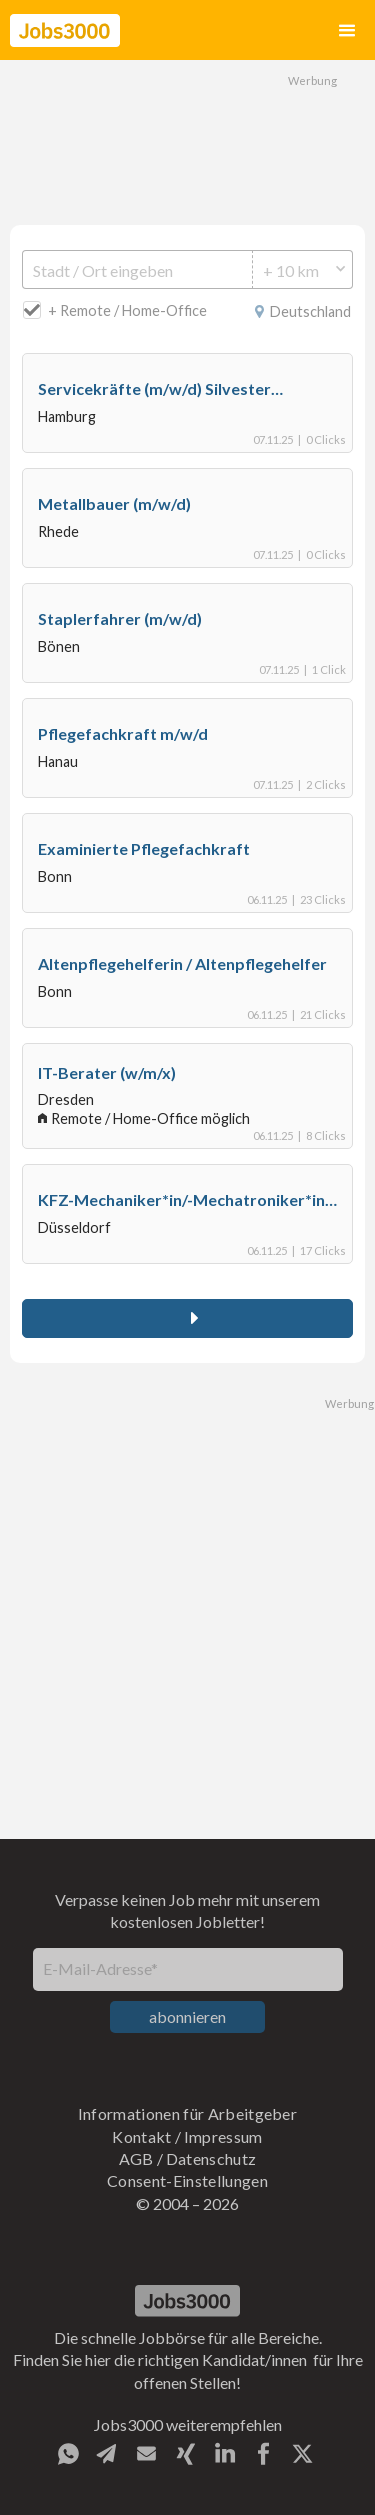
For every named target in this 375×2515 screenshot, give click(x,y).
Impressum (223, 2136)
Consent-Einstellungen (187, 2180)
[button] (347, 30)
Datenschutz (211, 2158)
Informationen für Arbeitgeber (187, 2113)
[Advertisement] (188, 140)
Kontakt (141, 2136)
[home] (65, 30)
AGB (136, 2158)
